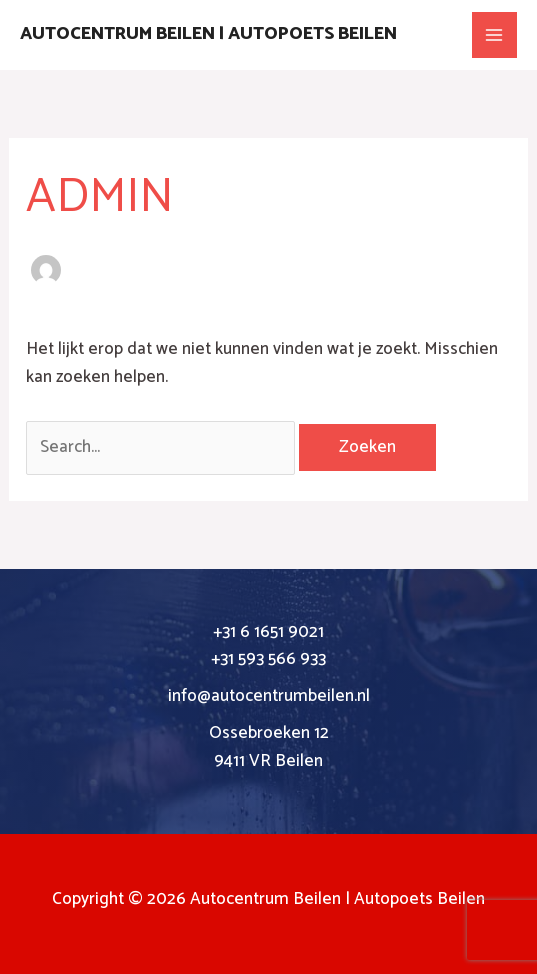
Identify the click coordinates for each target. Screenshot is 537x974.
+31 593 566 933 (268, 659)
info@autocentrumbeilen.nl (269, 696)
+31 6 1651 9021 (268, 632)
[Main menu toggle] (495, 35)
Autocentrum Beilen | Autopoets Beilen (208, 34)
